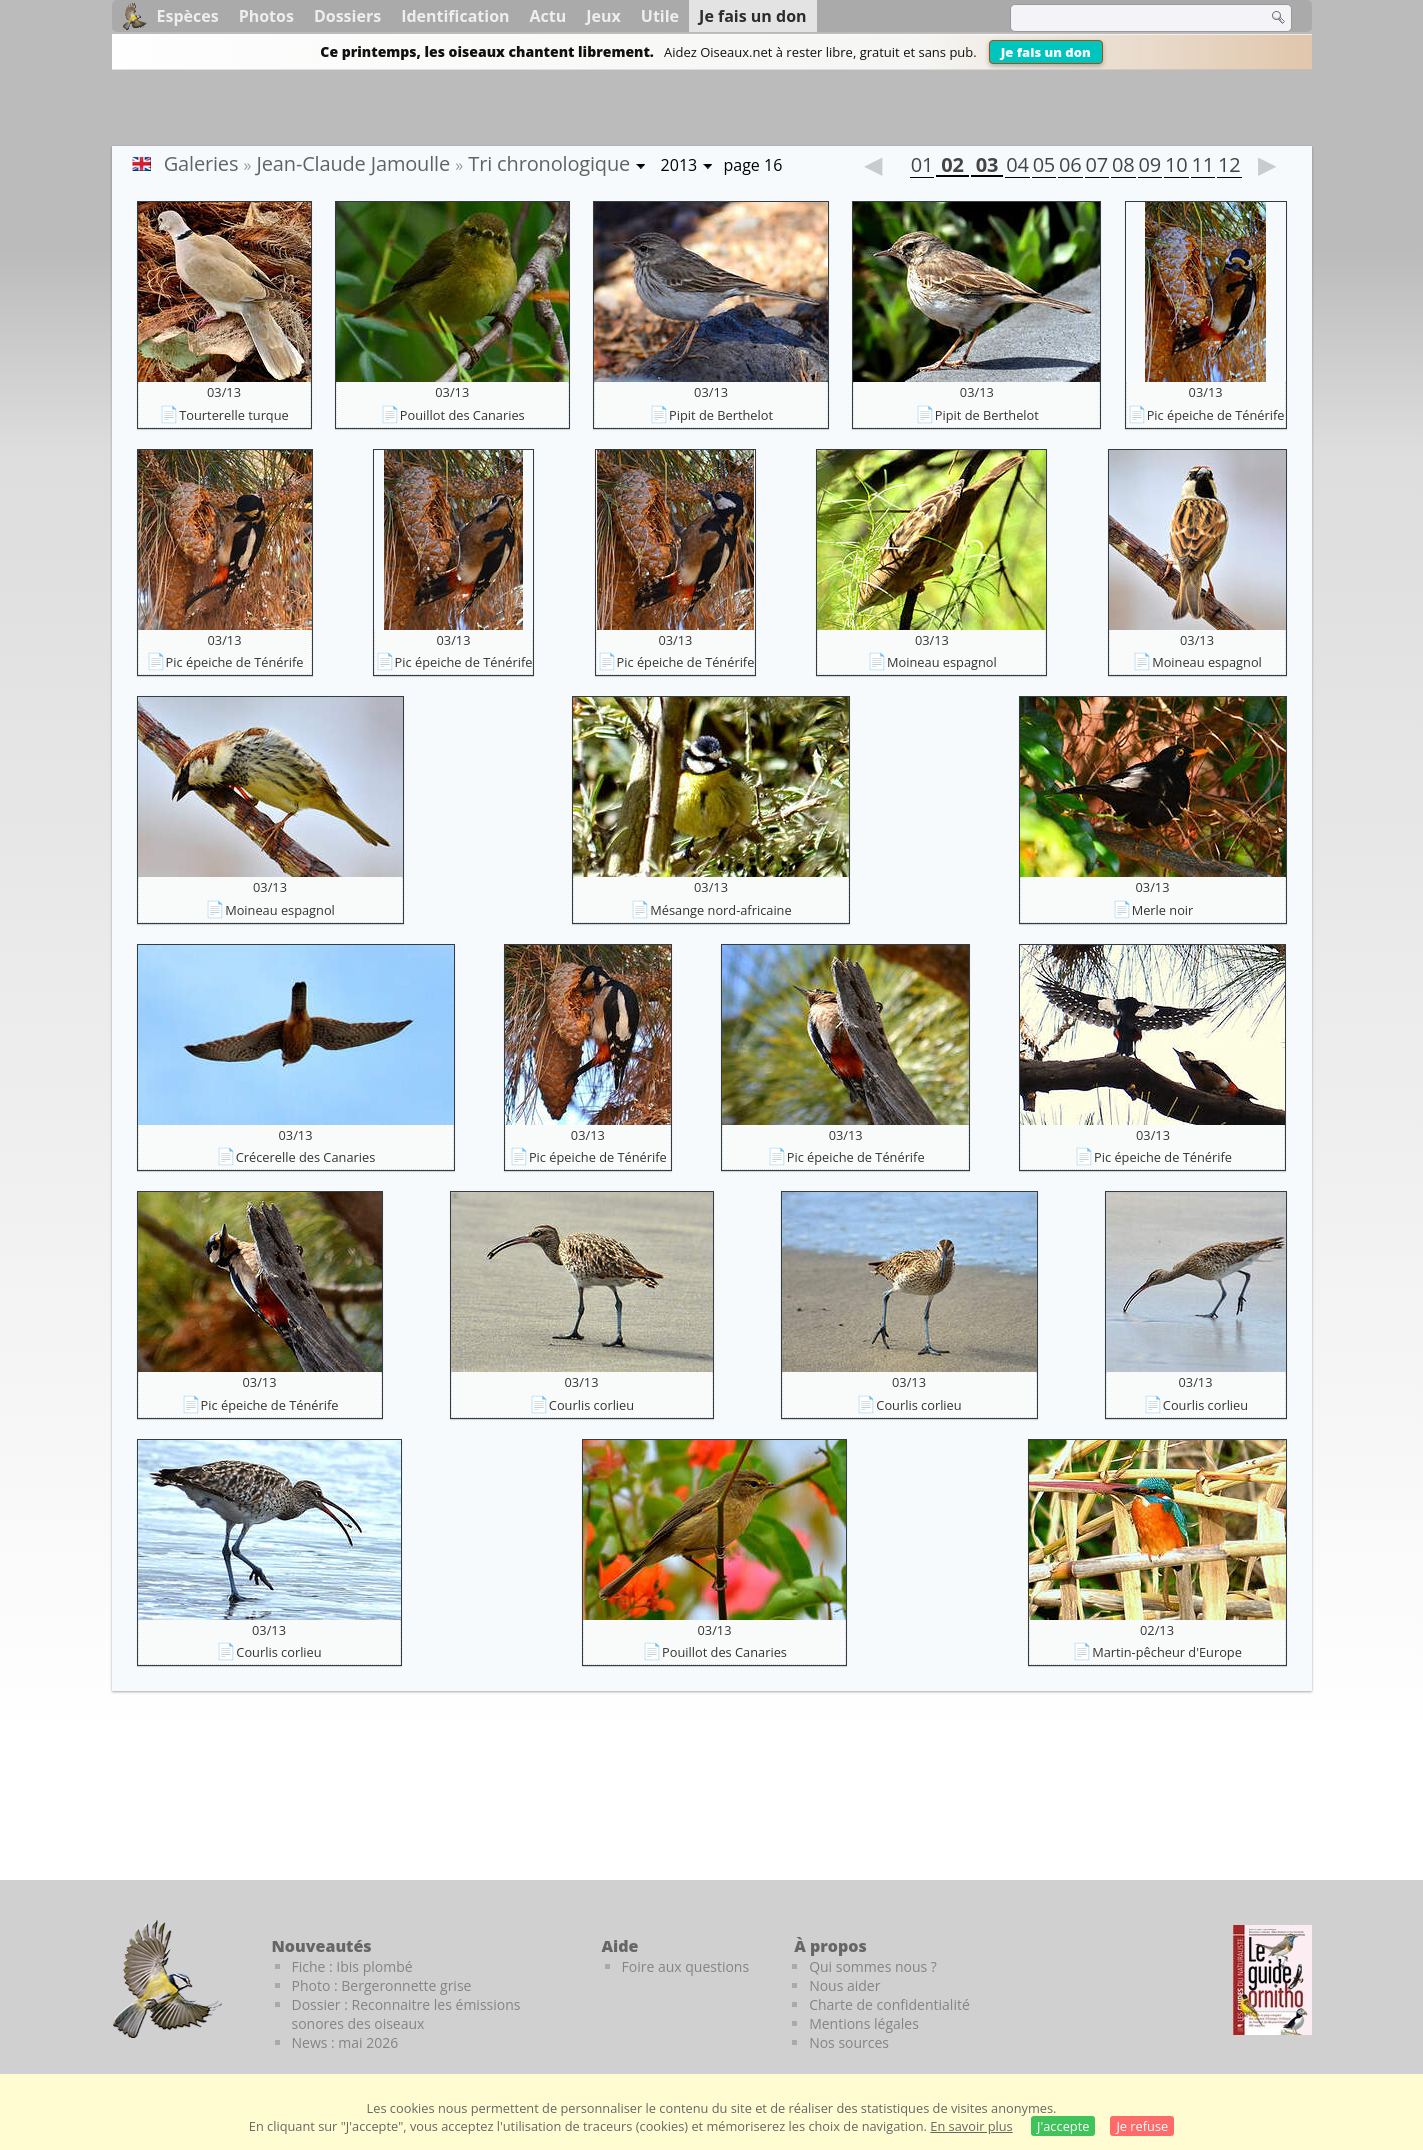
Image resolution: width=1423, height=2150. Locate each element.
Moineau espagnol (942, 662)
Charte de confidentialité (889, 2004)
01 (922, 167)
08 (1123, 167)
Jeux (603, 16)
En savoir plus (971, 2126)
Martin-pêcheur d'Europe (1167, 1652)
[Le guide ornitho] (1272, 1980)
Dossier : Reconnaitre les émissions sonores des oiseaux (406, 2014)
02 (952, 167)
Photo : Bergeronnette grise (382, 1985)
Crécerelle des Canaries (306, 1157)
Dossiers (347, 16)
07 (1097, 167)
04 (1017, 167)
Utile (660, 16)
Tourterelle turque (233, 415)
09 (1150, 167)
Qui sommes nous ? (873, 1966)
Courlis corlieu (591, 1405)
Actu (548, 16)
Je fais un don (1046, 52)
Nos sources (849, 2042)
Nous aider (844, 1985)
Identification (455, 16)
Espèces (188, 16)
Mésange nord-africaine (720, 910)
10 (1176, 167)
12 (1229, 167)
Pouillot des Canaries (462, 415)
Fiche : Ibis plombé (352, 1966)
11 (1203, 167)
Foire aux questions (686, 1966)
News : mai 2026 (345, 2042)
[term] (1126, 18)
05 (1044, 167)
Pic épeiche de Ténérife (1216, 415)
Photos (266, 16)
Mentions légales (864, 2023)
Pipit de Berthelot (721, 415)
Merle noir (1163, 910)
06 (1070, 167)
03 (987, 167)
